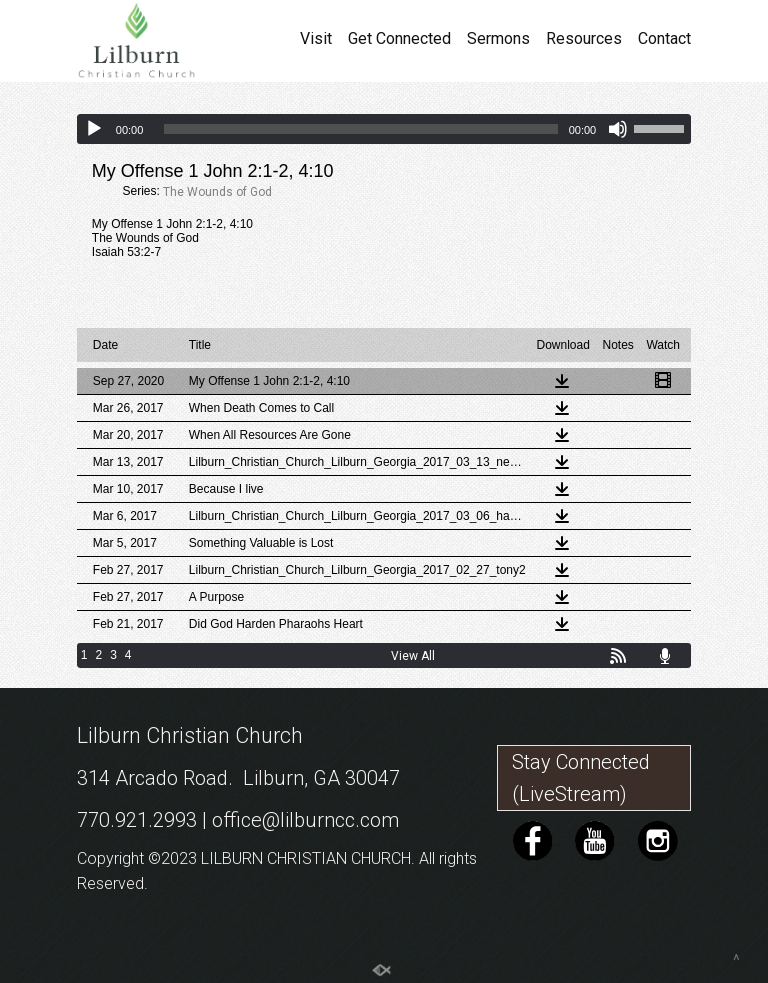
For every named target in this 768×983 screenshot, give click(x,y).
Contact (664, 39)
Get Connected (399, 39)
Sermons (498, 39)
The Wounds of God (217, 192)
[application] (384, 129)
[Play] (94, 129)
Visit (316, 39)
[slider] (360, 129)
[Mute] (618, 129)
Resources (584, 39)
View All (413, 656)
